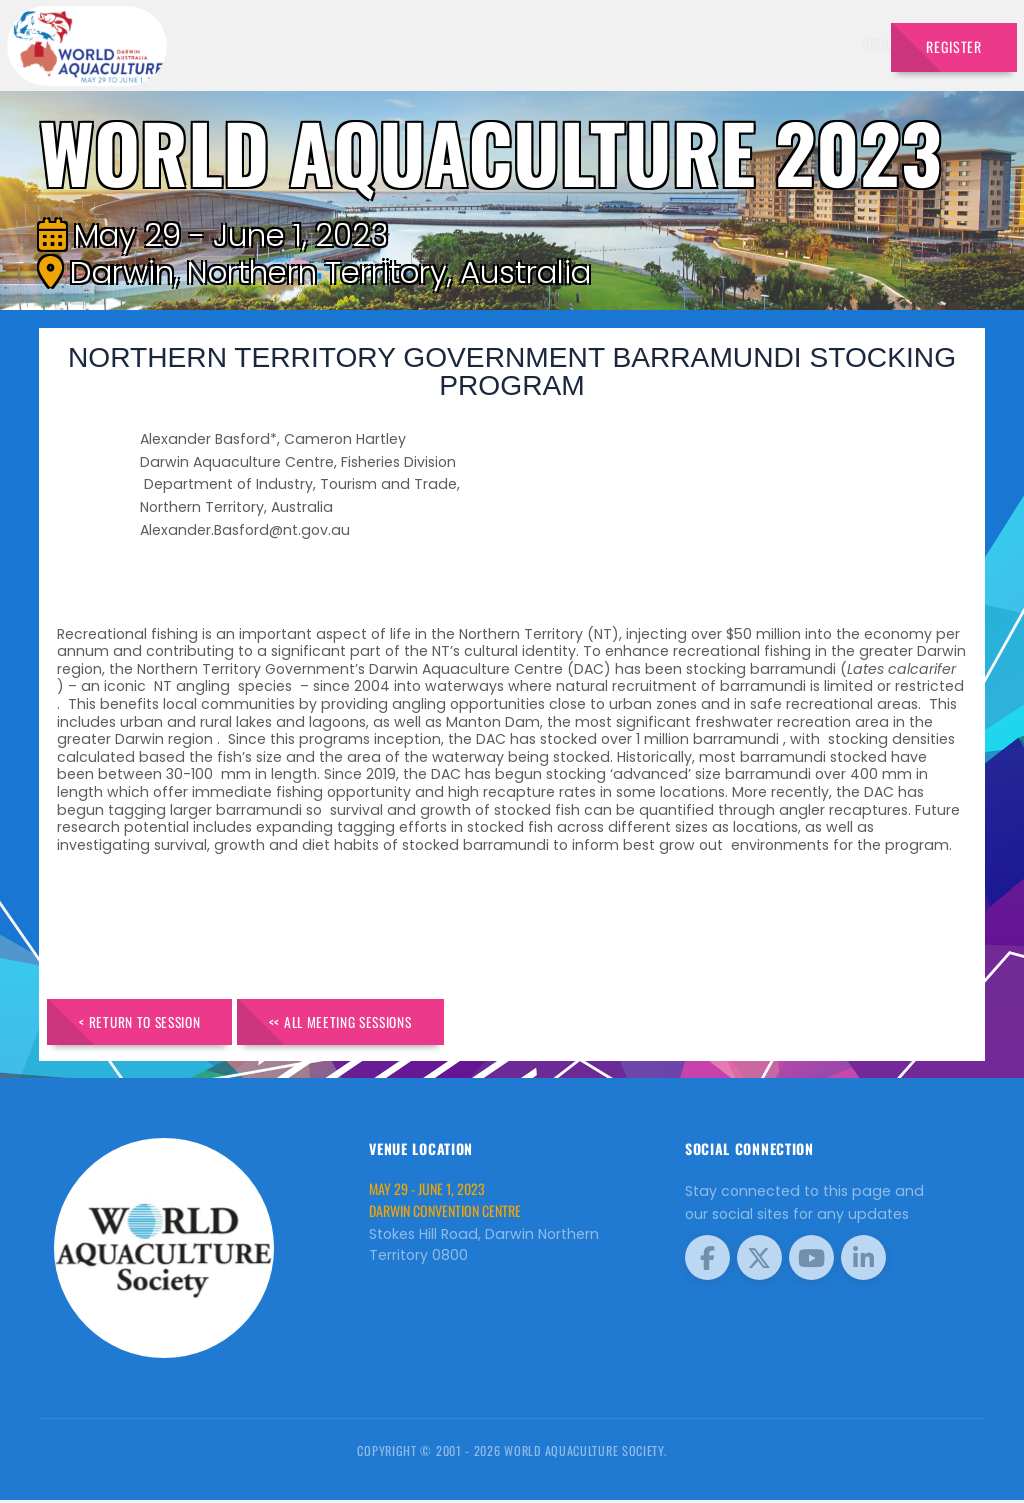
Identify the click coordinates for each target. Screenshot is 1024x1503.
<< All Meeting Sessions (365, 1022)
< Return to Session (148, 1022)
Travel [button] (830, 43)
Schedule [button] (656, 43)
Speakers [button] (463, 43)
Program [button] (747, 43)
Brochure (381, 43)
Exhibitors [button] (559, 43)
